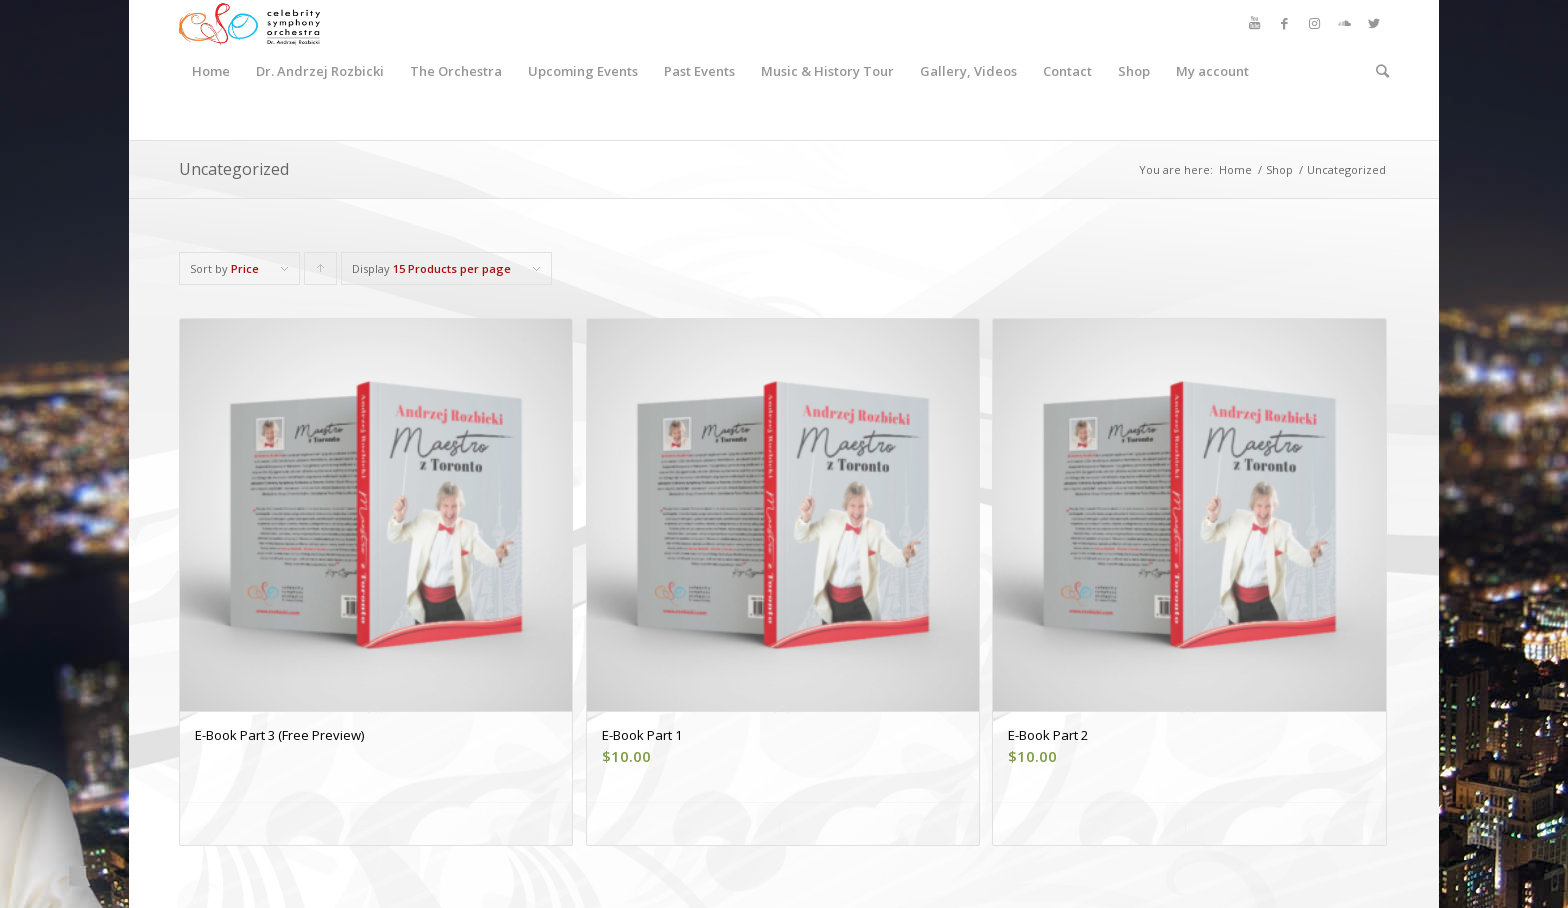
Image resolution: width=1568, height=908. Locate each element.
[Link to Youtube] (1254, 23)
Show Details (870, 824)
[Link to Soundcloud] (1344, 23)
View (376, 824)
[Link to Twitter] (1374, 23)
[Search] (1376, 71)
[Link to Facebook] (1284, 23)
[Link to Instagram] (1314, 23)
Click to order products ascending (321, 273)
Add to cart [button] (688, 824)
